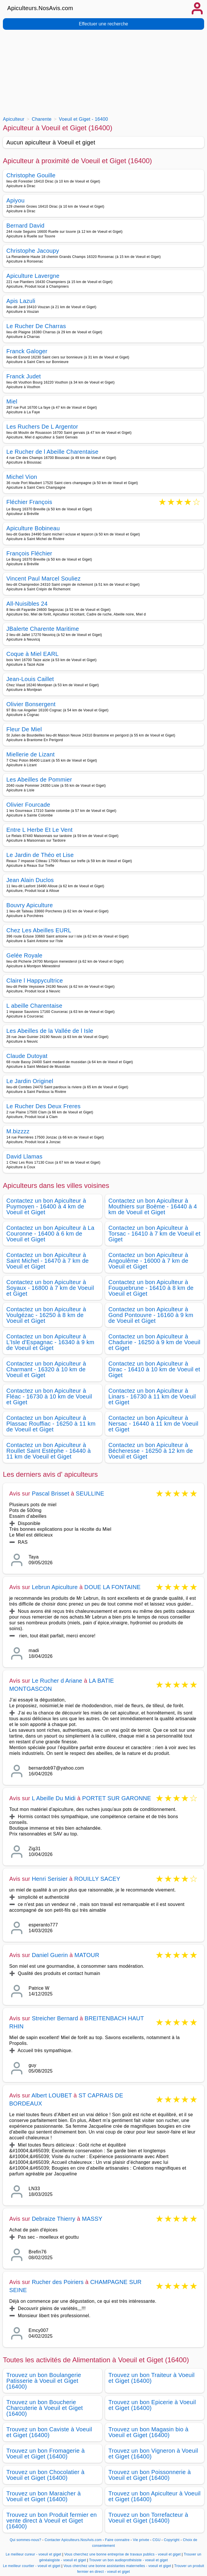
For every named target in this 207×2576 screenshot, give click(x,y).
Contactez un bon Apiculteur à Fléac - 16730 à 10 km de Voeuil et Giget (49, 1396)
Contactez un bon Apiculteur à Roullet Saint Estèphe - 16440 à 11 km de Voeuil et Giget (48, 1451)
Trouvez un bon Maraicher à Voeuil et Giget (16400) (43, 2496)
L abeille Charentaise (34, 1005)
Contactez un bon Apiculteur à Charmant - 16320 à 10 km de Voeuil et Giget (46, 1369)
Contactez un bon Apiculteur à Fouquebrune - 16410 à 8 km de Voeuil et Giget (151, 1288)
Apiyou (15, 200)
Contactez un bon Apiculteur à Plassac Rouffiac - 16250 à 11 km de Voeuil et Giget (51, 1424)
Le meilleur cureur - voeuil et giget (33, 2554)
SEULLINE (90, 1493)
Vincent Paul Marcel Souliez (43, 578)
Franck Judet (23, 376)
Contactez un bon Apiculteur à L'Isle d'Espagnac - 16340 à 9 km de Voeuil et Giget (50, 1342)
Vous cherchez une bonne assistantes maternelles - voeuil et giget (117, 2566)
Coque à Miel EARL (32, 654)
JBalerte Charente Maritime (42, 628)
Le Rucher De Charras (36, 326)
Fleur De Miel (24, 729)
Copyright (172, 2540)
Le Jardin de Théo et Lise (40, 855)
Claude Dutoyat (26, 1056)
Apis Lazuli (20, 301)
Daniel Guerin (50, 1955)
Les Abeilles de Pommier (39, 779)
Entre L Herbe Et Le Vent (39, 829)
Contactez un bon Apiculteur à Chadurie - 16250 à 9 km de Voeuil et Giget (155, 1342)
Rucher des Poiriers (57, 2282)
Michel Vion (21, 477)
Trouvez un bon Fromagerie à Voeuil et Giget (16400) (45, 2453)
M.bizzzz (17, 1131)
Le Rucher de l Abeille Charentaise (52, 451)
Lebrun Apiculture (55, 1587)
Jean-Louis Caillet (30, 679)
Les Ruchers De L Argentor (42, 426)
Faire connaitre (117, 2540)
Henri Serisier (50, 1879)
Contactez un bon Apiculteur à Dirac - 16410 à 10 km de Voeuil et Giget (154, 1369)
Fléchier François (29, 502)
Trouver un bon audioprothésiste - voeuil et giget (128, 2560)
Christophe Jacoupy (32, 250)
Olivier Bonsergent (30, 704)
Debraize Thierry (53, 2219)
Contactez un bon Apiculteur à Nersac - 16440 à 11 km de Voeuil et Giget (154, 1424)
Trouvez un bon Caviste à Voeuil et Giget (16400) (49, 2432)
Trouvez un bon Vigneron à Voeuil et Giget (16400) (153, 2453)
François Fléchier (29, 553)
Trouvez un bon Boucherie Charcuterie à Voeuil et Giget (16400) (44, 2408)
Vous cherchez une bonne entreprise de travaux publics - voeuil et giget (122, 2554)
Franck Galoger (26, 351)
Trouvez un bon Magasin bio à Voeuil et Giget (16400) (149, 2432)
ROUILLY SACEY (97, 1879)
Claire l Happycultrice (34, 980)
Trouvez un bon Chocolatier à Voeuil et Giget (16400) (45, 2475)
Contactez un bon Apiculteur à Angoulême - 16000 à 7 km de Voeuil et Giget (149, 1261)
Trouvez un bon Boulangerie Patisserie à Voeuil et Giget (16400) (43, 2381)
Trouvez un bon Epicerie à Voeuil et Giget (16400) (152, 2405)
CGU (156, 2540)
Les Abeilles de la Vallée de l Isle (49, 1030)
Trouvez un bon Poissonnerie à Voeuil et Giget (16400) (150, 2475)
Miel (11, 401)
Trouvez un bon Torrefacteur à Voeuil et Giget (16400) (148, 2518)
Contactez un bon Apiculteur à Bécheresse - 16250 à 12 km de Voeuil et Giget (151, 1451)
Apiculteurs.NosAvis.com (40, 8)
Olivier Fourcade (28, 804)
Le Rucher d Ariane (57, 1680)
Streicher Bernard (55, 2018)
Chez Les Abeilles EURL (38, 930)
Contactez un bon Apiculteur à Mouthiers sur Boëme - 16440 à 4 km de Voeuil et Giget (153, 1206)
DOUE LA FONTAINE (112, 1587)
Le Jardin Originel (29, 1081)
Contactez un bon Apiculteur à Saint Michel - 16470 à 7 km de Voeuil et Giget (47, 1261)
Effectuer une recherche (103, 23)
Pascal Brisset (50, 1493)
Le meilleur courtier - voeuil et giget (31, 2566)
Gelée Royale (24, 955)
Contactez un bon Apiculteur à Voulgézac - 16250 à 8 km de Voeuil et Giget (46, 1315)
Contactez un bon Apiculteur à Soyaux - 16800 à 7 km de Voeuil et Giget (50, 1288)
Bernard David (25, 225)
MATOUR (86, 1955)
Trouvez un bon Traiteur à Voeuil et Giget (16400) (152, 2378)
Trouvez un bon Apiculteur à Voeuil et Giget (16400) (155, 2496)
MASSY (92, 2219)
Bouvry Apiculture (29, 905)
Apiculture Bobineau (33, 528)
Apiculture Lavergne (32, 276)
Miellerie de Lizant (30, 754)
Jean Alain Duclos (30, 880)
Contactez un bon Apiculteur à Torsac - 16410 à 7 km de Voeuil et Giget (155, 1234)
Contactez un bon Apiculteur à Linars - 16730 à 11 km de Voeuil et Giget (152, 1396)
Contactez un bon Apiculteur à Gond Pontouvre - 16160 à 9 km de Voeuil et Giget (151, 1315)
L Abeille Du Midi (54, 1798)
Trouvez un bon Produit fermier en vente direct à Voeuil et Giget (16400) (51, 2520)
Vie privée (141, 2540)
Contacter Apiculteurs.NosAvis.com (73, 2540)
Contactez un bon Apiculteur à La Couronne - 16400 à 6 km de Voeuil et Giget (50, 1234)
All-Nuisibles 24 (27, 603)
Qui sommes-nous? (25, 2540)
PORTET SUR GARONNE (116, 1798)
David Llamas (24, 1156)
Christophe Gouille (30, 175)
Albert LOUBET (51, 2095)
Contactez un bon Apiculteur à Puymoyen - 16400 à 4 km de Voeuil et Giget (46, 1206)
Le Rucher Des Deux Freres (43, 1106)
